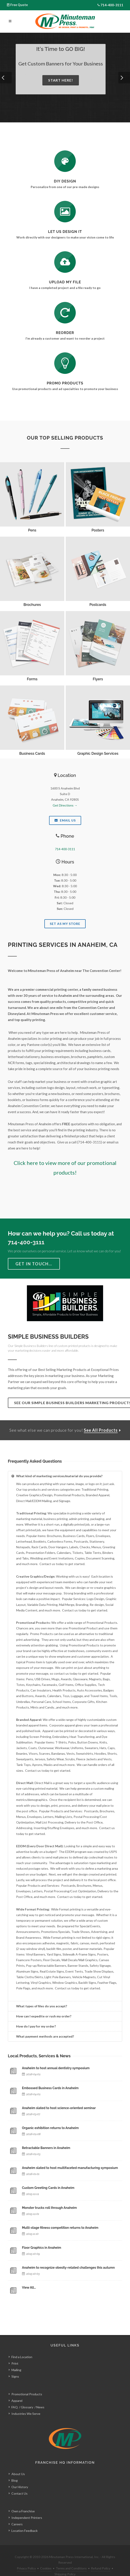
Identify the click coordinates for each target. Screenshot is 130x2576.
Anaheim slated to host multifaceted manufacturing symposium (70, 2168)
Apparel (16, 2390)
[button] (6, 77)
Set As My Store (65, 924)
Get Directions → (65, 805)
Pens (32, 530)
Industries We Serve (25, 2403)
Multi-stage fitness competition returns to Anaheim (60, 2227)
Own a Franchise (23, 2501)
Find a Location (21, 2347)
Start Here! (60, 80)
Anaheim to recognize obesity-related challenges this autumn (68, 2267)
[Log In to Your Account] (65, 312)
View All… (29, 2287)
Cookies (46, 2558)
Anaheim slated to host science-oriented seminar (59, 2108)
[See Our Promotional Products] (65, 363)
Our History (19, 2477)
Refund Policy (100, 2558)
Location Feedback (24, 2520)
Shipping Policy (65, 2564)
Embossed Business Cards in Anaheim (50, 2088)
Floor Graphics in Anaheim (41, 2247)
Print (14, 2353)
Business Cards (32, 753)
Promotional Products (26, 2384)
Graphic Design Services (97, 753)
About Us (18, 2464)
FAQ (14, 2397)
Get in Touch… (33, 1263)
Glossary (27, 2397)
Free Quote (19, 5)
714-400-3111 (111, 5)
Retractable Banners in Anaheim (46, 2148)
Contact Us (19, 2483)
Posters (97, 530)
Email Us (65, 820)
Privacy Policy (26, 2558)
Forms (32, 679)
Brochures (32, 605)
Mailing (16, 2360)
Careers (17, 2514)
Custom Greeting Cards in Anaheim (48, 2188)
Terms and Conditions (71, 2558)
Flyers (98, 679)
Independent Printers (26, 2507)
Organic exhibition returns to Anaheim (50, 2128)
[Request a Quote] (65, 211)
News (40, 2397)
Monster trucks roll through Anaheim (49, 2208)
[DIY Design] (65, 161)
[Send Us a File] (65, 262)
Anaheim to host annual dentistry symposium (56, 2068)
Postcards (97, 605)
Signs (15, 2366)
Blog (14, 2470)
